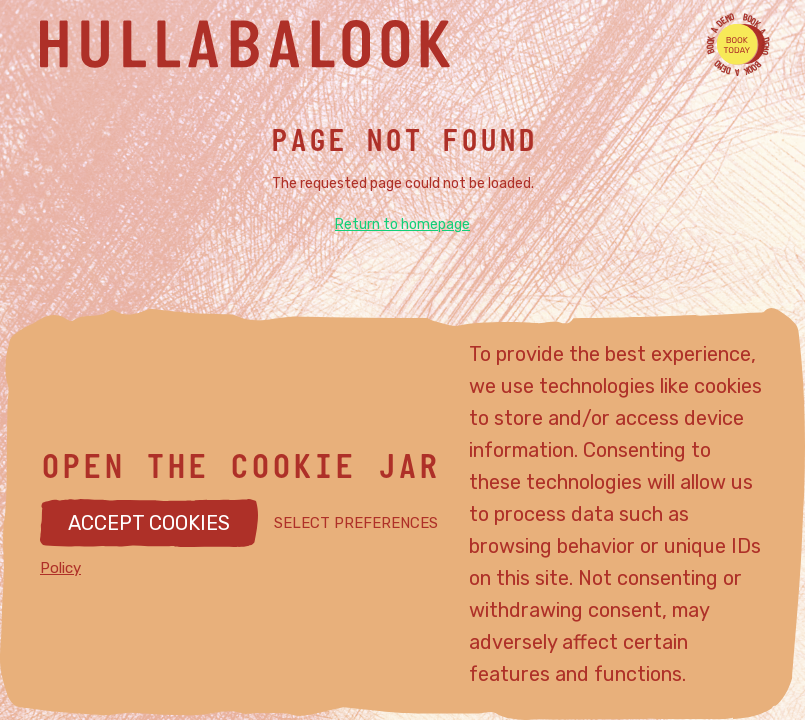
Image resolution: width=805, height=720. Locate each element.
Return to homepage (402, 224)
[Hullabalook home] (382, 44)
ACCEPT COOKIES (149, 523)
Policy (60, 568)
